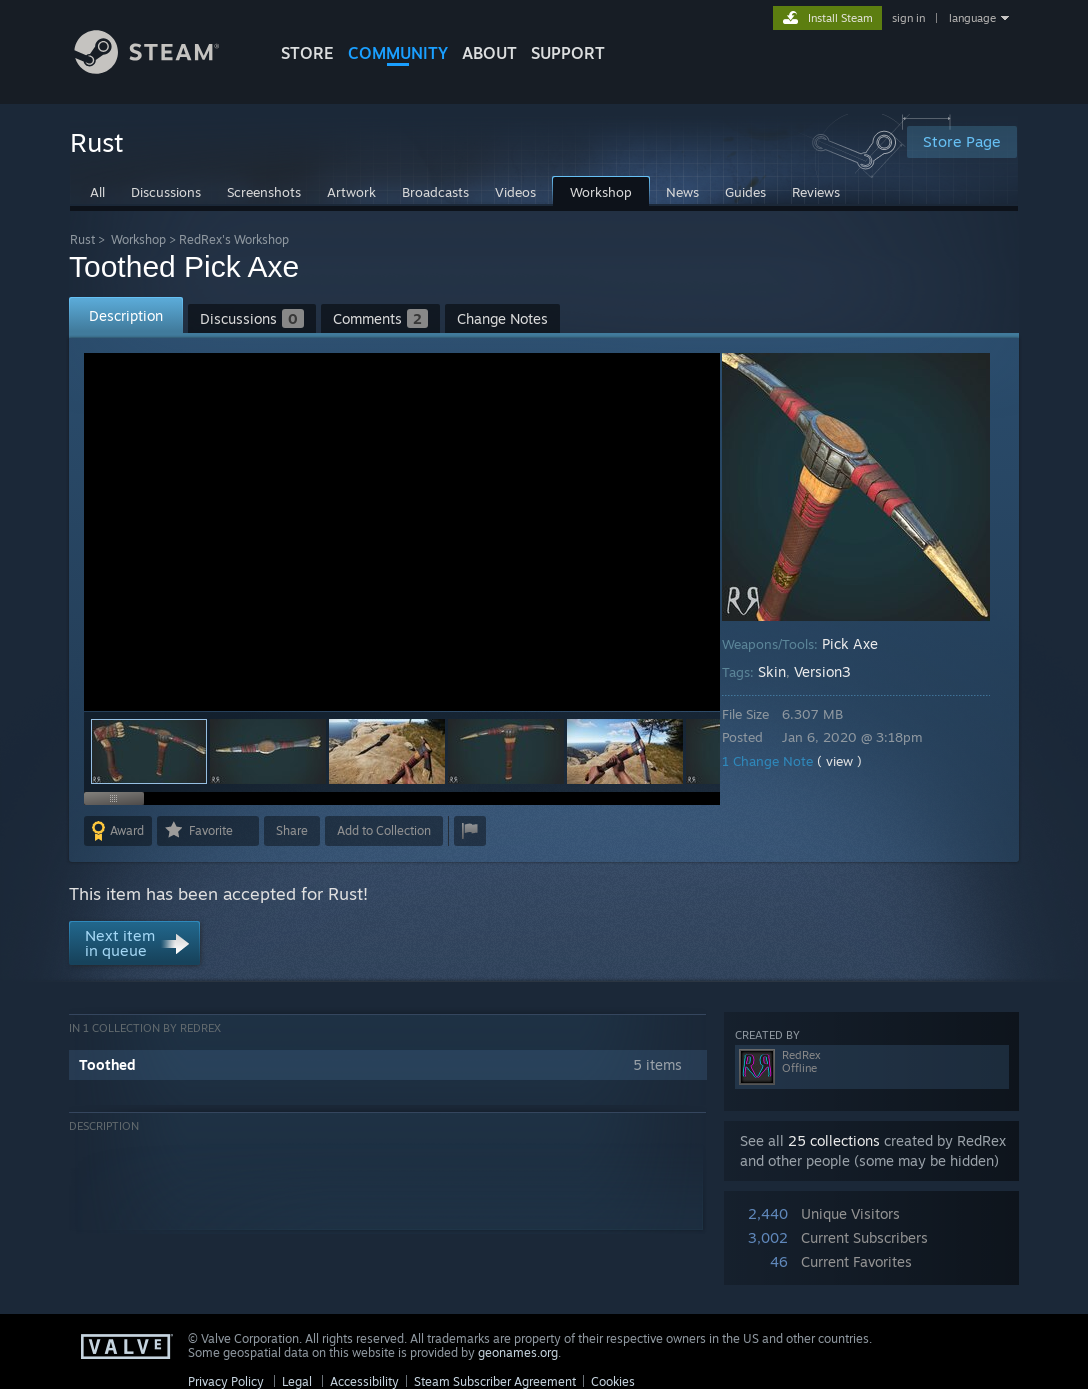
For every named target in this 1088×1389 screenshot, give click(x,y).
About (489, 53)
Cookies (613, 1381)
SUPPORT (568, 53)
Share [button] (292, 830)
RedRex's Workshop (234, 239)
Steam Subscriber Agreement (495, 1381)
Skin (786, 671)
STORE (307, 53)
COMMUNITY (398, 53)
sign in (908, 18)
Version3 (836, 671)
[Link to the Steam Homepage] (162, 68)
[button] (268, 751)
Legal (297, 1381)
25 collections (834, 1140)
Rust (82, 239)
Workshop (138, 239)
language (972, 18)
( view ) (853, 761)
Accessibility (364, 1381)
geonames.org (518, 1352)
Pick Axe (864, 643)
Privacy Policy (226, 1381)
